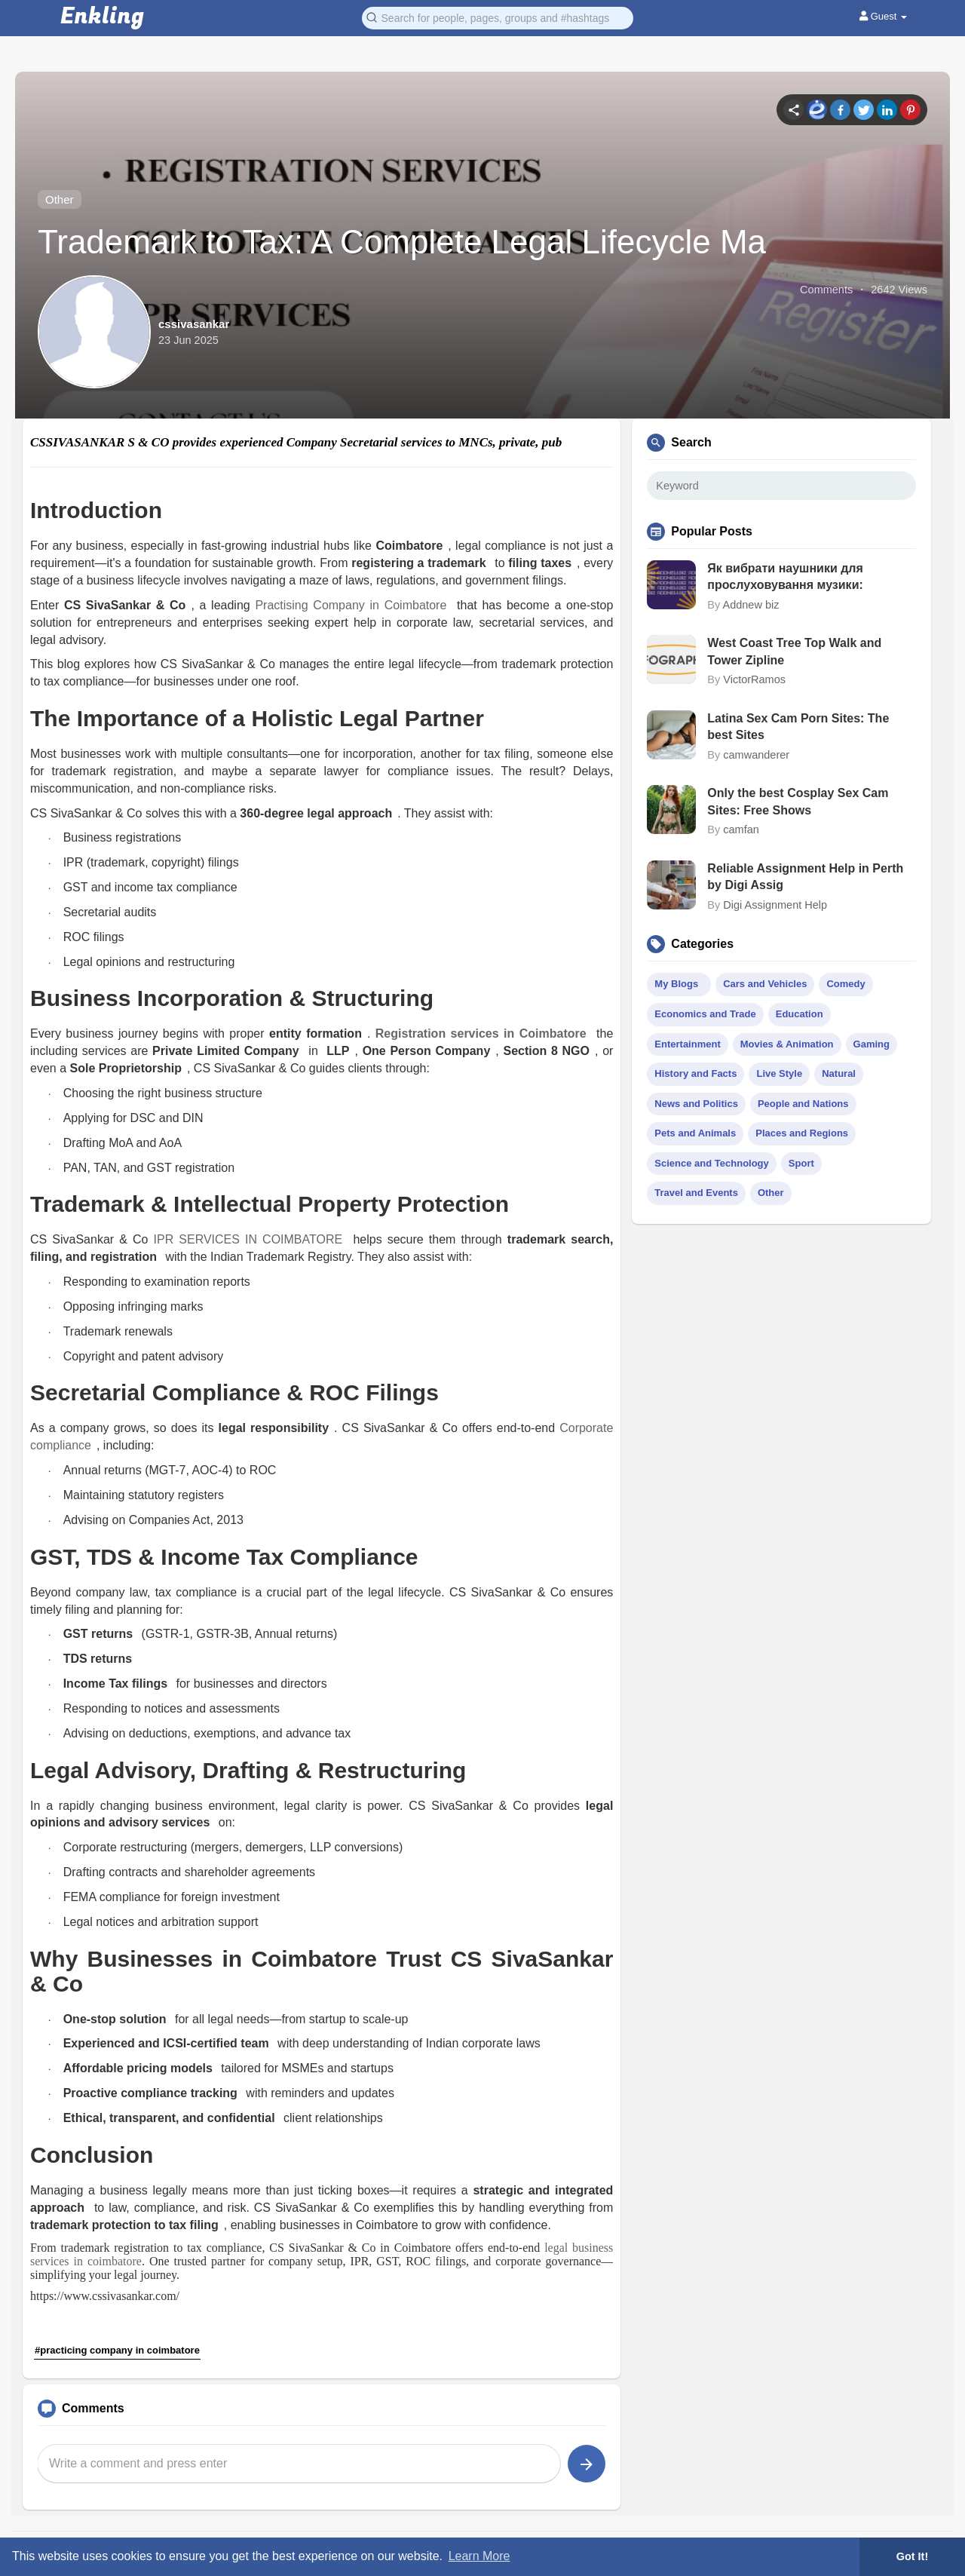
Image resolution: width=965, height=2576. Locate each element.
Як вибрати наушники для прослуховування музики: (785, 576)
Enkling (102, 17)
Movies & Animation (787, 1044)
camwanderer (756, 755)
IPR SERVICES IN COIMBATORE (251, 1239)
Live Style (779, 1073)
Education (799, 1014)
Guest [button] (883, 16)
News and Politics (696, 1103)
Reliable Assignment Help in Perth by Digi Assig (805, 876)
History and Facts (695, 1073)
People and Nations (803, 1103)
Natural (839, 1073)
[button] (498, 17)
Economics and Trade (704, 1014)
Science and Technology (711, 1163)
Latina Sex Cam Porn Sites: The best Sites (798, 726)
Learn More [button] (479, 2556)
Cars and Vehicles (765, 983)
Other (59, 199)
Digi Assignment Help (775, 905)
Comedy (845, 983)
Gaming (871, 1044)
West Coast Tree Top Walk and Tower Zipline (794, 651)
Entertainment (687, 1044)
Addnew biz (750, 605)
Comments (826, 290)
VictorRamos (754, 679)
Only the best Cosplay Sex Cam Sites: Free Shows (797, 801)
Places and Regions (801, 1133)
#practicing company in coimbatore (117, 2350)
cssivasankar (193, 323)
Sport (801, 1163)
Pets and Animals (695, 1133)
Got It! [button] (912, 2556)
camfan (741, 829)
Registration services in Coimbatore (481, 1033)
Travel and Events (696, 1192)
